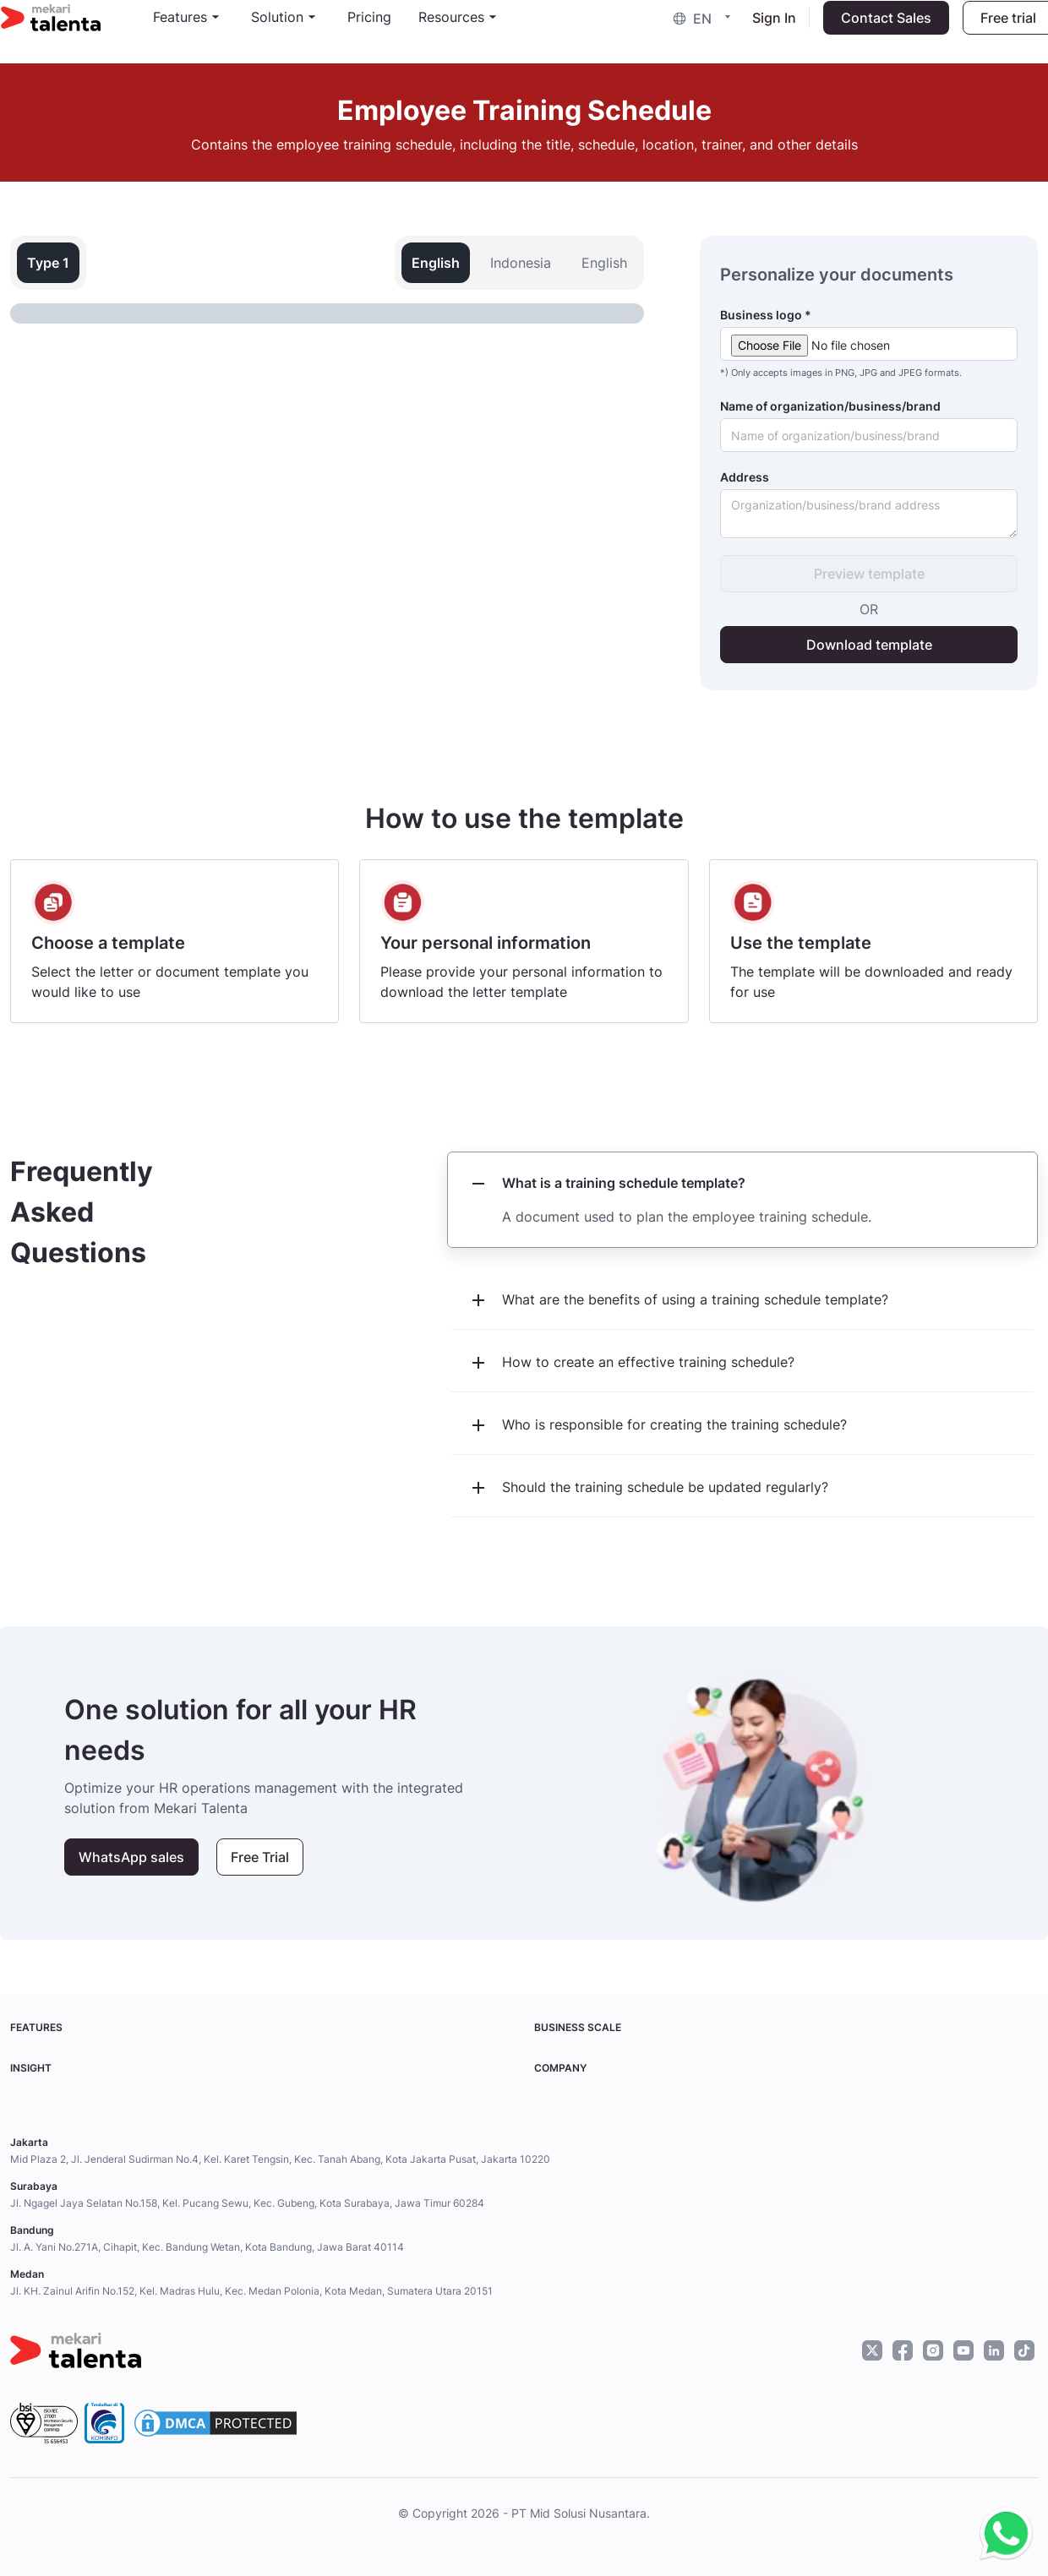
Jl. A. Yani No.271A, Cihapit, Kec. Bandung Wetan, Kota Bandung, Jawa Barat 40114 (207, 2247)
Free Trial (260, 1857)
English (604, 262)
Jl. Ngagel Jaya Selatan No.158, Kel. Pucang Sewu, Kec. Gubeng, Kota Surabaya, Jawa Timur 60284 (247, 2203)
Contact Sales (877, 30)
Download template (869, 644)
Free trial (999, 30)
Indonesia (520, 262)
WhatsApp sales (131, 1857)
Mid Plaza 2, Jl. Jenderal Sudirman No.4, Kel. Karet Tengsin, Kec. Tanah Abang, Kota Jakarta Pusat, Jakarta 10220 (280, 2159)
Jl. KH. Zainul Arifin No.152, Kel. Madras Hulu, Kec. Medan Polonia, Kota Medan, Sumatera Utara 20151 (251, 2291)
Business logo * (765, 315)
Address (744, 477)
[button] (696, 30)
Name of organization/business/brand (830, 406)
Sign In (765, 30)
